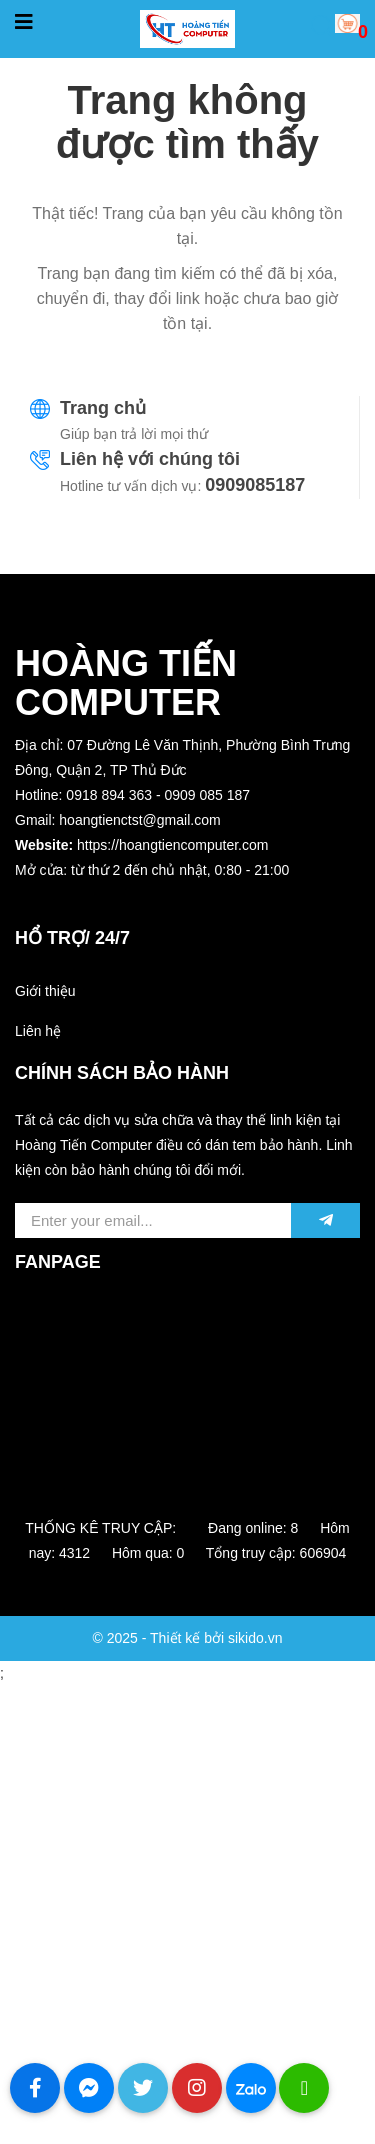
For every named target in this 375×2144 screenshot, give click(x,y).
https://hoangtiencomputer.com (172, 845)
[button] (187, 895)
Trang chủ (103, 408)
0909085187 (255, 485)
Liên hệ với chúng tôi (150, 459)
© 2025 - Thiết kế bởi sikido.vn (188, 1638)
